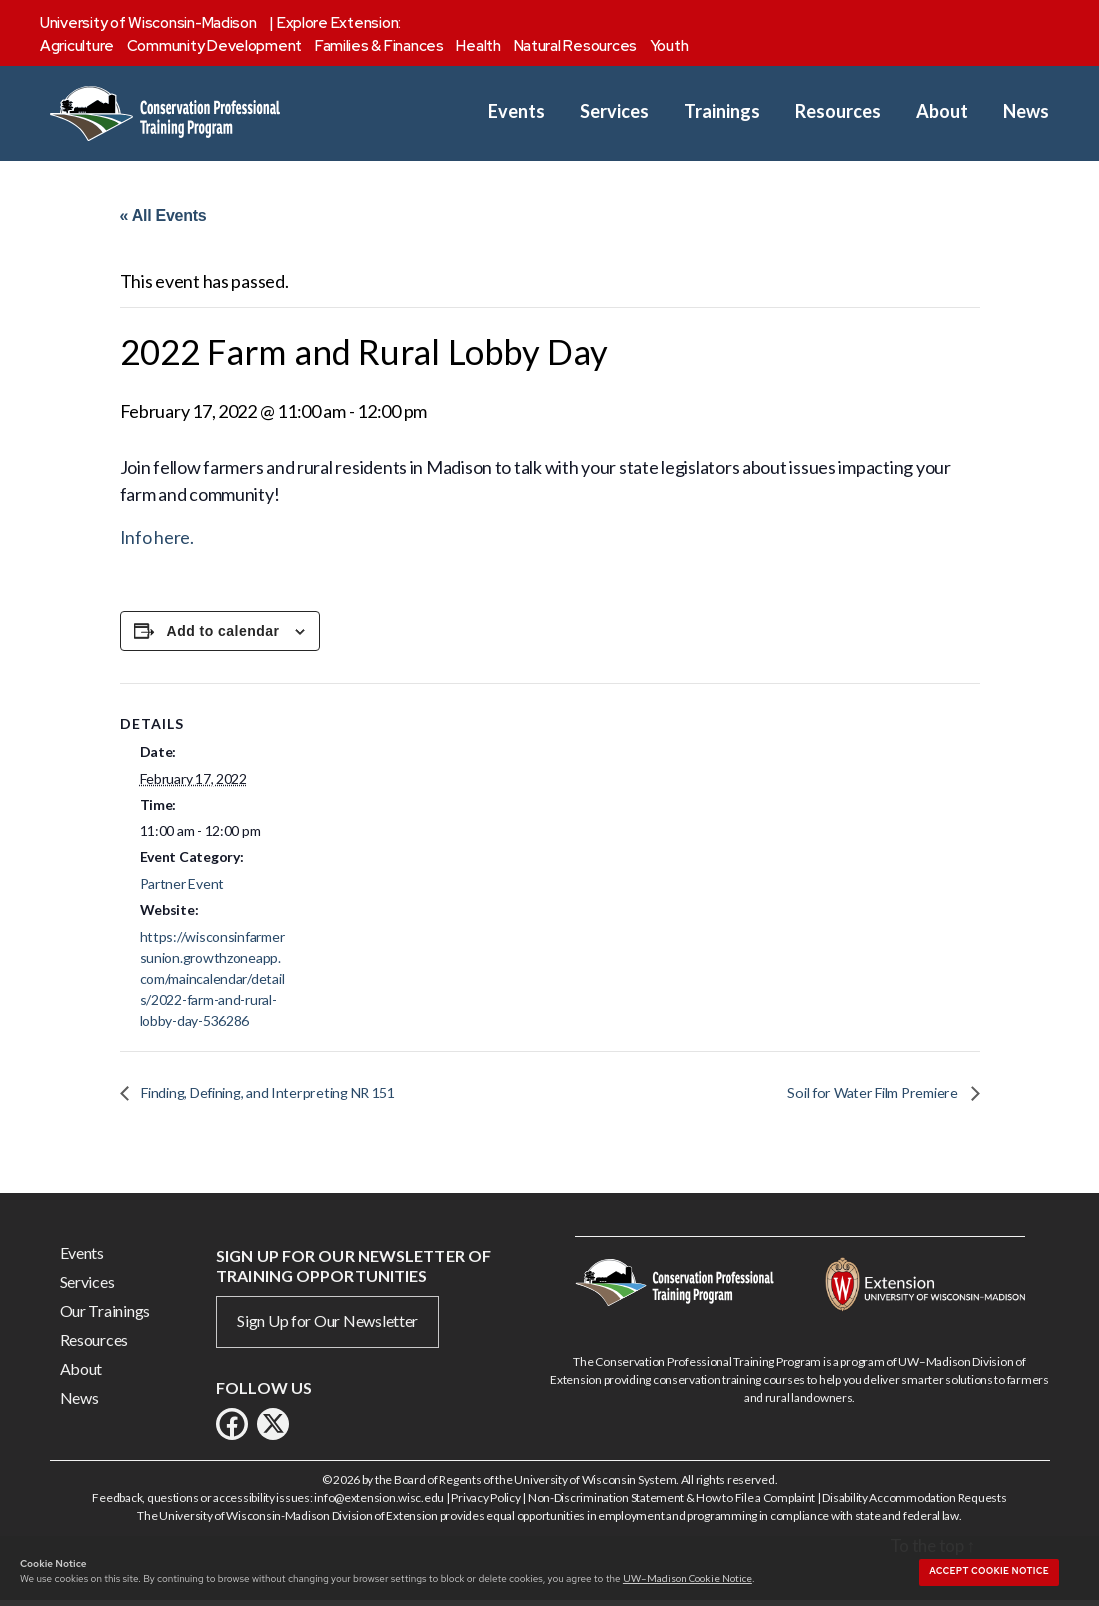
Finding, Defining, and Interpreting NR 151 (279, 1097)
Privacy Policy (485, 1502)
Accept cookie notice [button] (989, 1571)
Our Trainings (105, 1315)
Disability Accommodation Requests (914, 1502)
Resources (838, 111)
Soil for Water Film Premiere (865, 1097)
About (942, 111)
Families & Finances (379, 46)
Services (614, 111)
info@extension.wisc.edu (379, 1502)
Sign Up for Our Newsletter (327, 1325)
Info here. (157, 542)
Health (478, 46)
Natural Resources (575, 46)
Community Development (214, 46)
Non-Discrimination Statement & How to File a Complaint (671, 1502)
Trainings (722, 111)
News (1026, 111)
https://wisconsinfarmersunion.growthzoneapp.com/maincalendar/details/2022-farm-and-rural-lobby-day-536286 (212, 982)
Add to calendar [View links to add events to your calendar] (223, 636)
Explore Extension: (339, 23)
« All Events (163, 215)
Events (516, 111)
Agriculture (77, 46)
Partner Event (182, 888)
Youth (669, 46)
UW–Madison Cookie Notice (687, 1578)
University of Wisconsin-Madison (148, 23)
